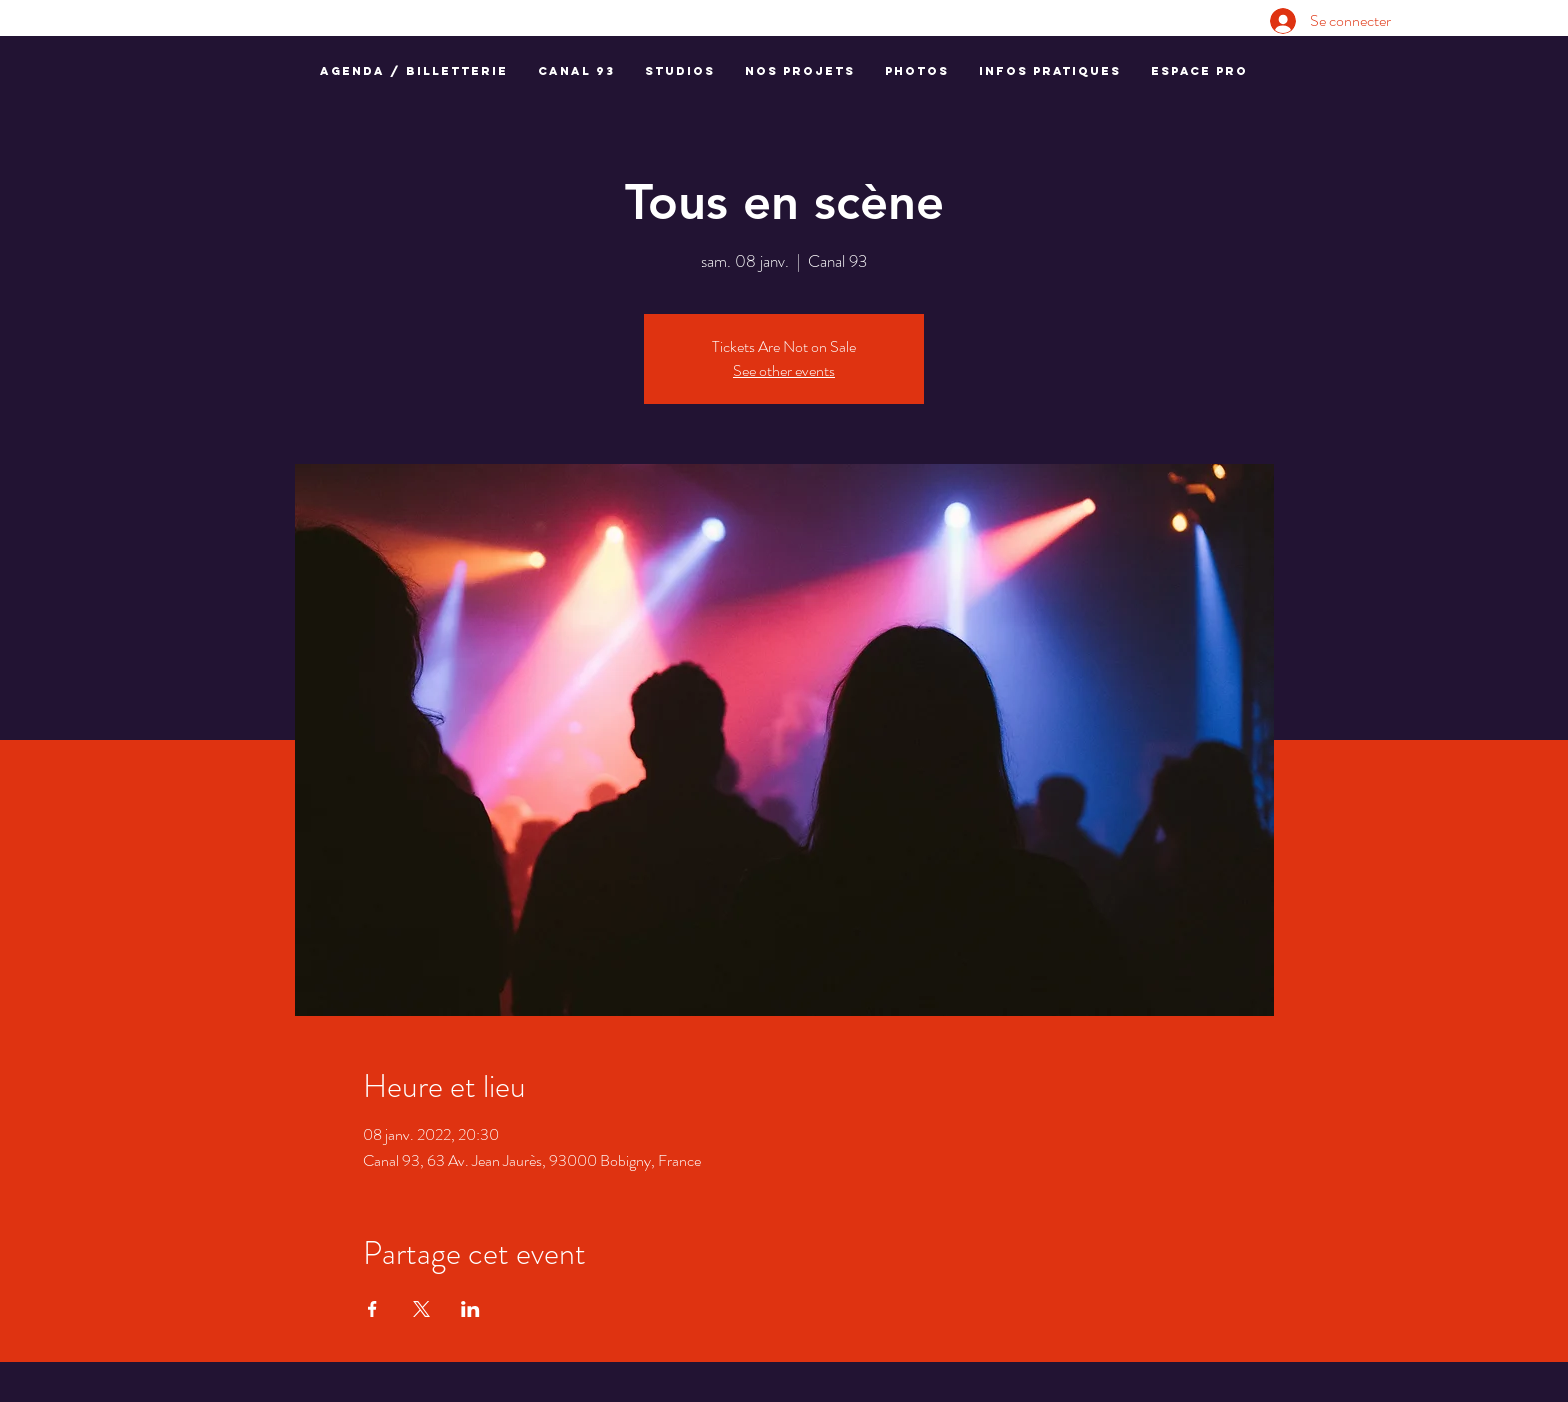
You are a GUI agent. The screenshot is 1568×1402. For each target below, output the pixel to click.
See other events (784, 370)
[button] (576, 71)
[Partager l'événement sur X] (421, 1309)
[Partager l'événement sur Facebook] (372, 1309)
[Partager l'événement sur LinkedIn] (470, 1309)
